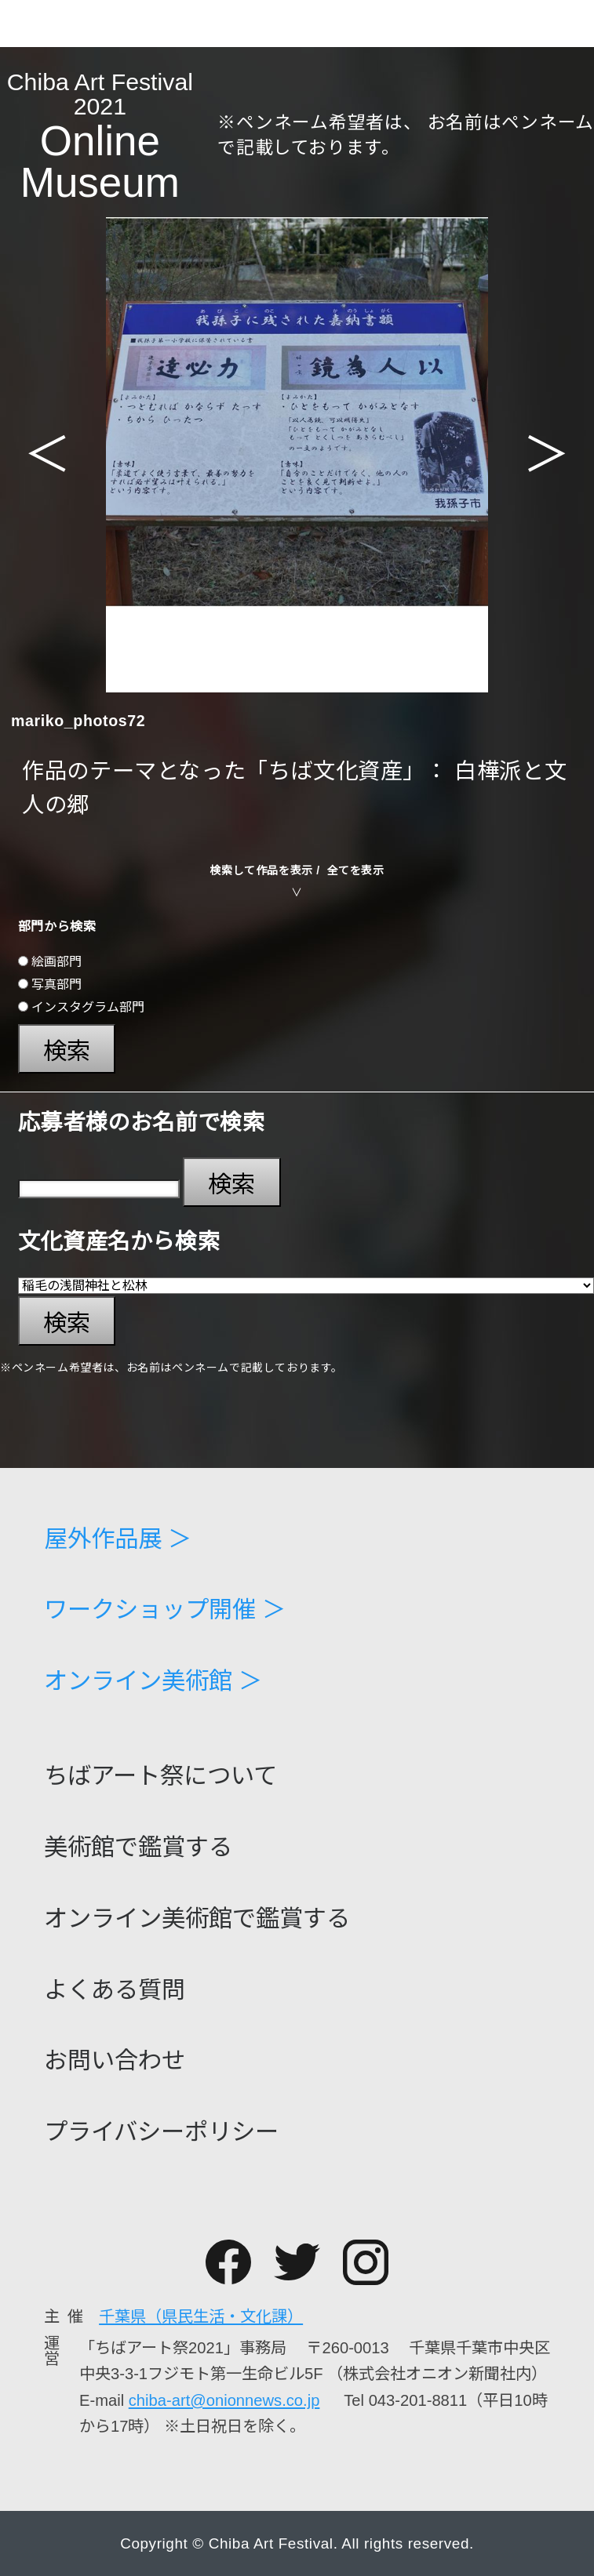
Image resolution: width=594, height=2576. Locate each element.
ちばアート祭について (160, 1776)
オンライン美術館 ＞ (153, 1681)
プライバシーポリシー (161, 2132)
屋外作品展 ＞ (117, 1539)
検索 (66, 1051)
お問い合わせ (114, 2061)
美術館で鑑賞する (138, 1847)
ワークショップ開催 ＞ (165, 1610)
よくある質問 (114, 1990)
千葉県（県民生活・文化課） (201, 2316)
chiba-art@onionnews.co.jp (224, 2400)
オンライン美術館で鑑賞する (197, 1919)
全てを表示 (355, 870)
